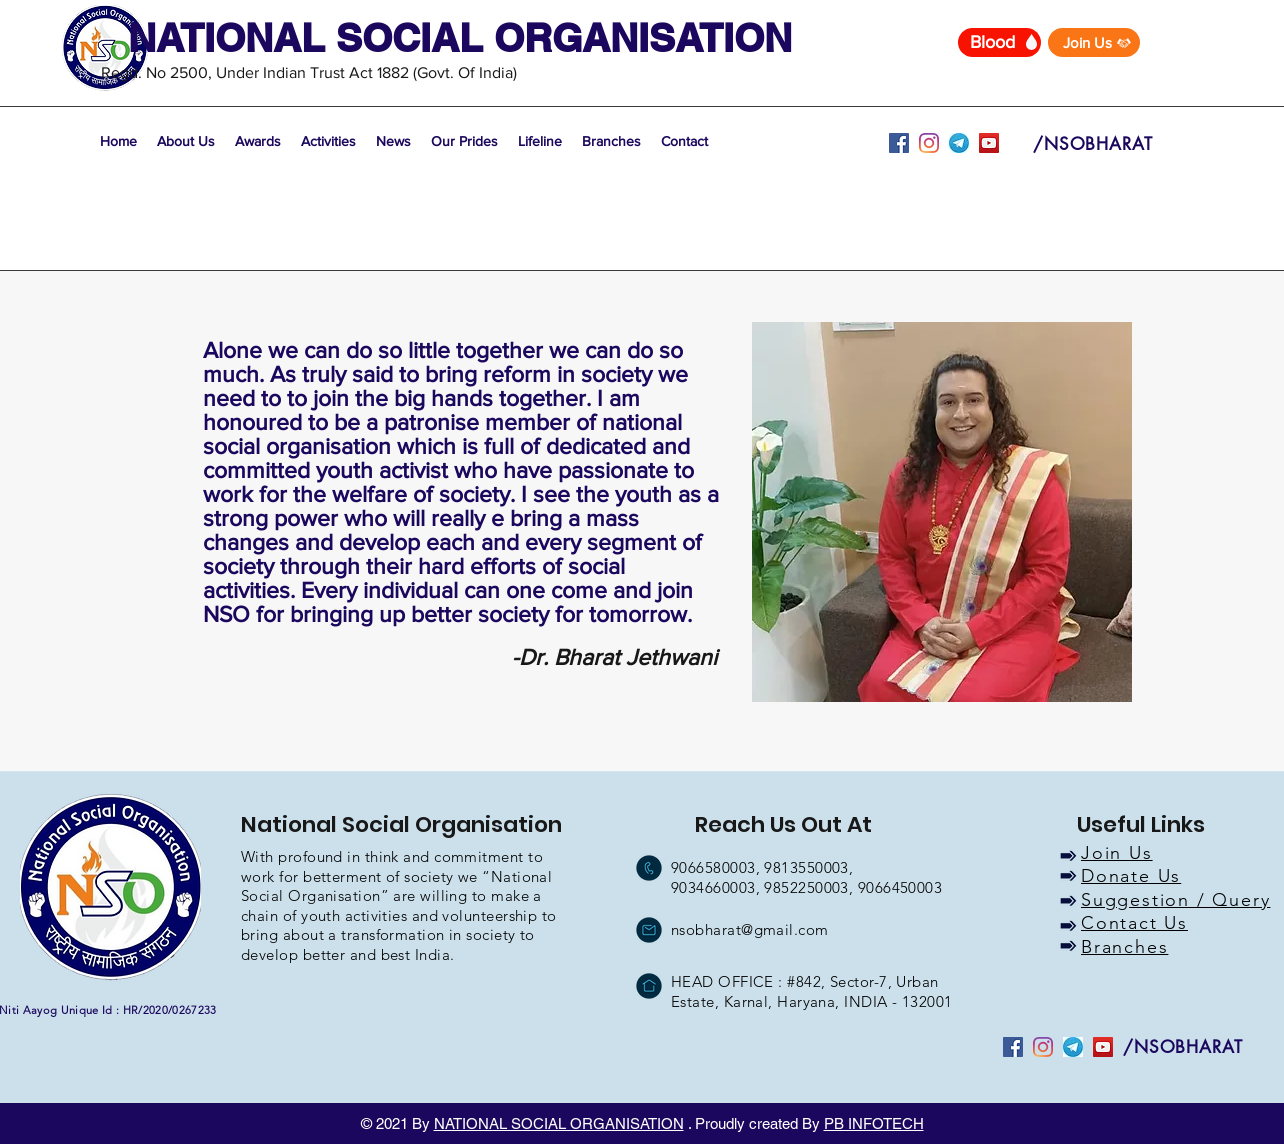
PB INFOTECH (874, 1123)
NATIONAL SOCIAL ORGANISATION (559, 1123)
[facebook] (899, 143)
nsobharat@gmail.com (750, 929)
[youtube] (959, 143)
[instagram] (929, 143)
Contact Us (1134, 923)
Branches (1124, 947)
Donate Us (1131, 876)
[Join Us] (1094, 42)
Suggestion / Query (1175, 900)
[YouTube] (989, 143)
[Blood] (999, 42)
